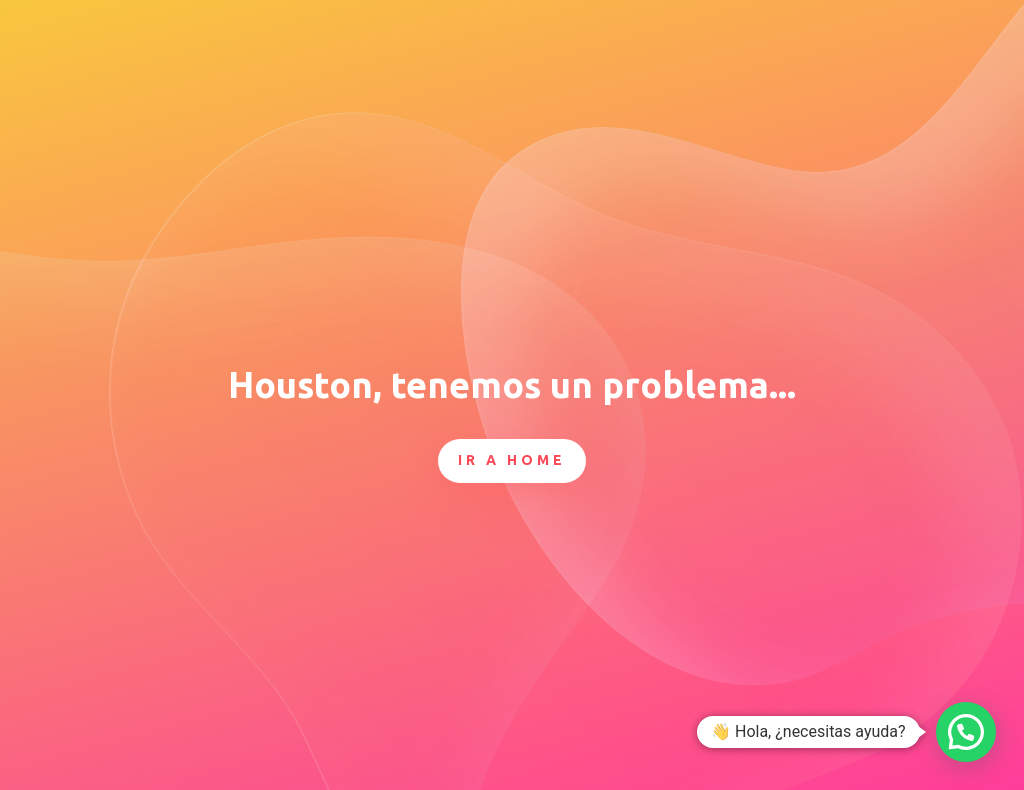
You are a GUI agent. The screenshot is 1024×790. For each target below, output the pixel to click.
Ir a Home (512, 460)
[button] (966, 732)
